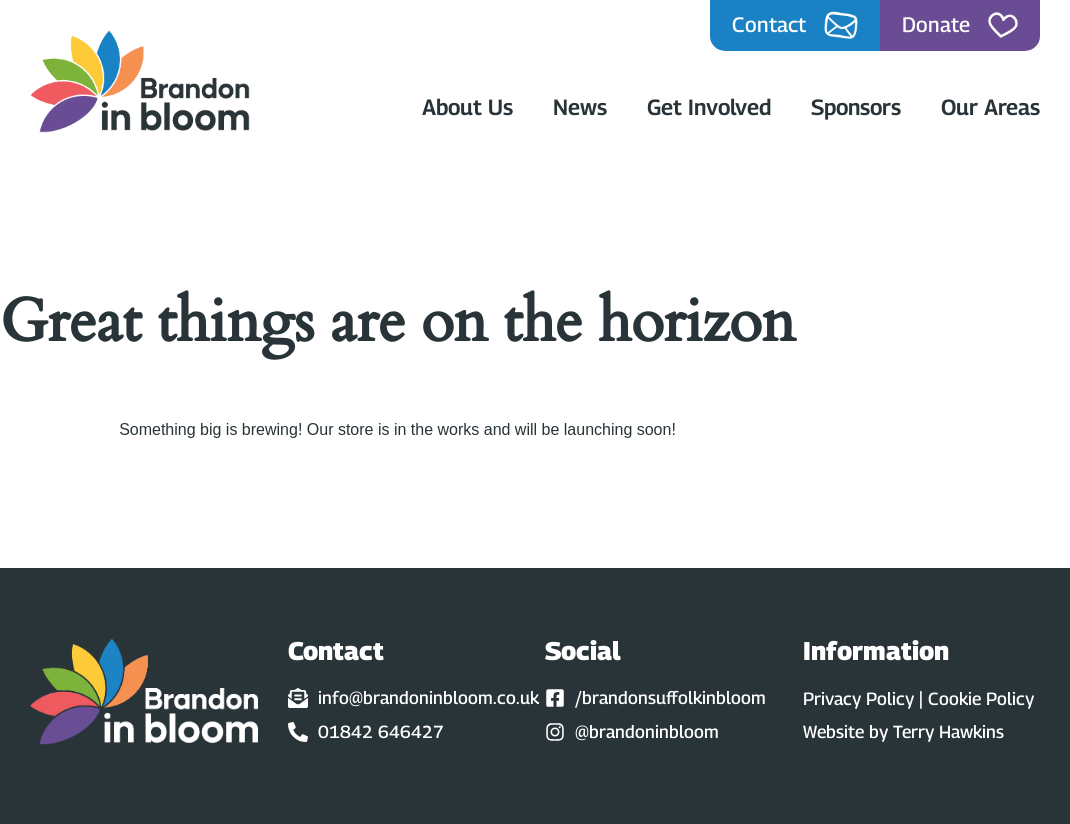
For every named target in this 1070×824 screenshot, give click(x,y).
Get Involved (709, 107)
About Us (467, 107)
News (580, 107)
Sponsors (856, 107)
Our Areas (990, 107)
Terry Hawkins (948, 731)
